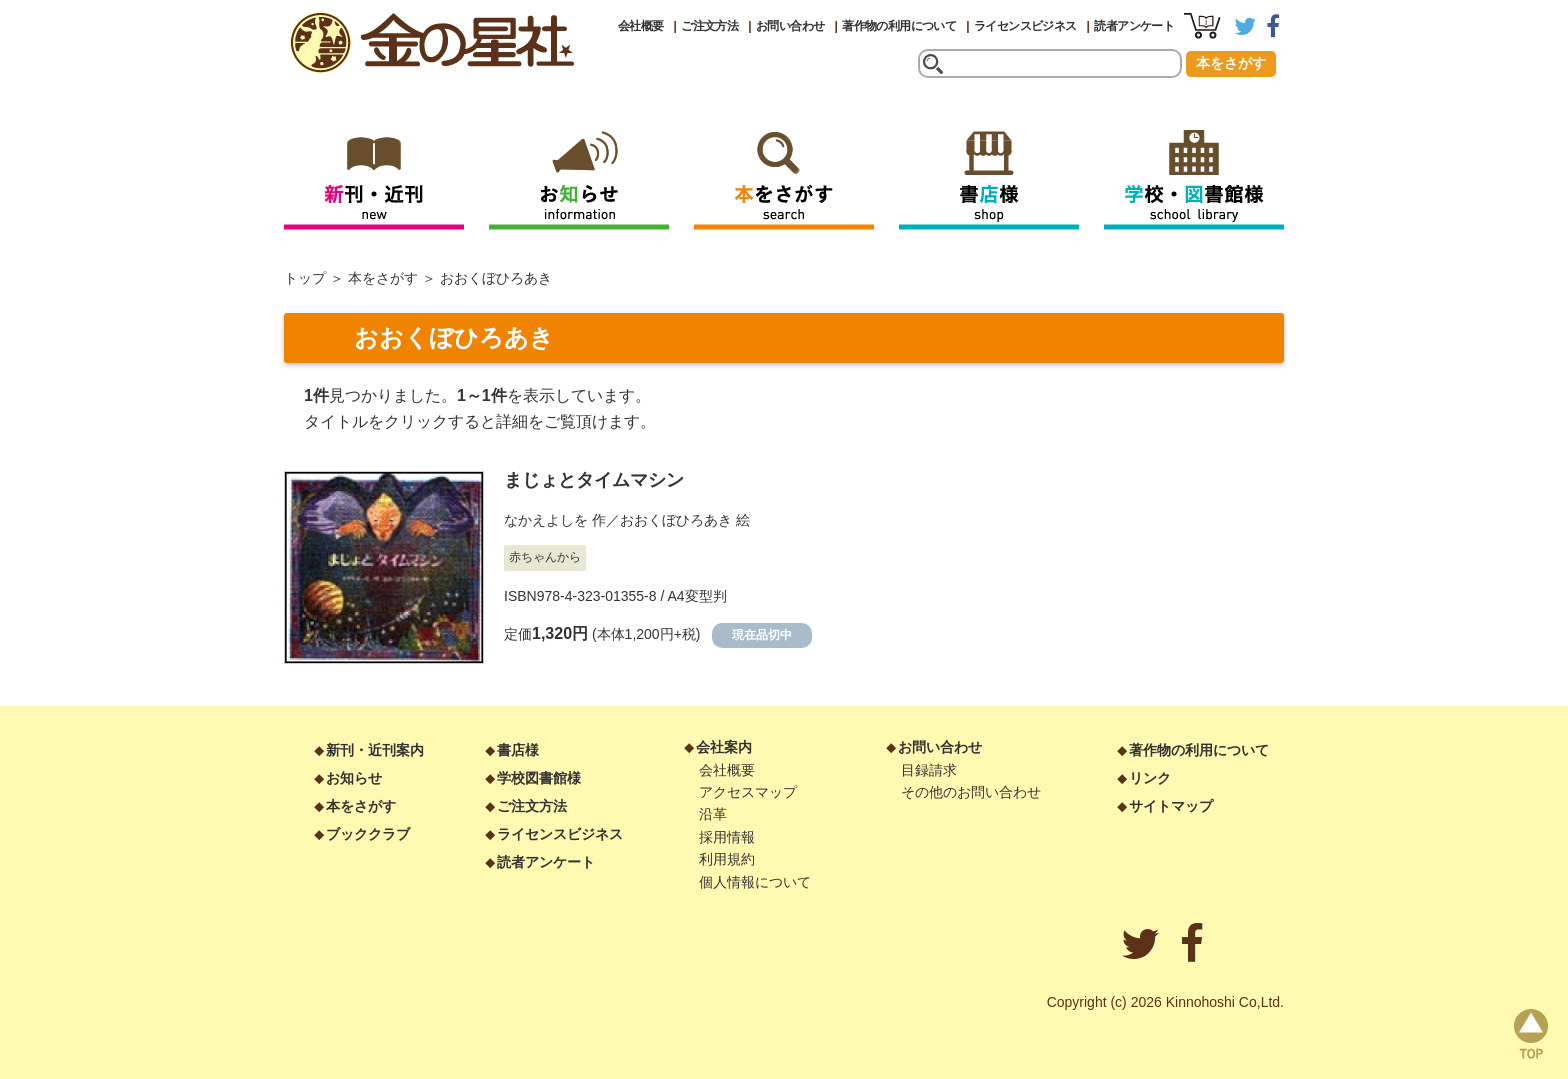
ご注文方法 (709, 26)
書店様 (518, 750)
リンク (1150, 778)
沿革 (713, 814)
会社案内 (724, 747)
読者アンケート (1134, 26)
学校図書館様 (539, 778)
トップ (305, 278)
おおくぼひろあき (676, 520)
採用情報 (727, 837)
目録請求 (929, 770)
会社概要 (641, 26)
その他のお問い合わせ (971, 792)
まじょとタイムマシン (594, 480)
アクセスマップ (748, 792)
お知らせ (354, 778)
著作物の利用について (899, 26)
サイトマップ (1171, 806)
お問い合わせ (790, 26)
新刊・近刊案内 (375, 750)
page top (1531, 1034)
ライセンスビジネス (1025, 26)
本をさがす (1231, 63)
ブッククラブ (368, 834)
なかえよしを (546, 520)
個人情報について (755, 882)
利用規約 (727, 859)
